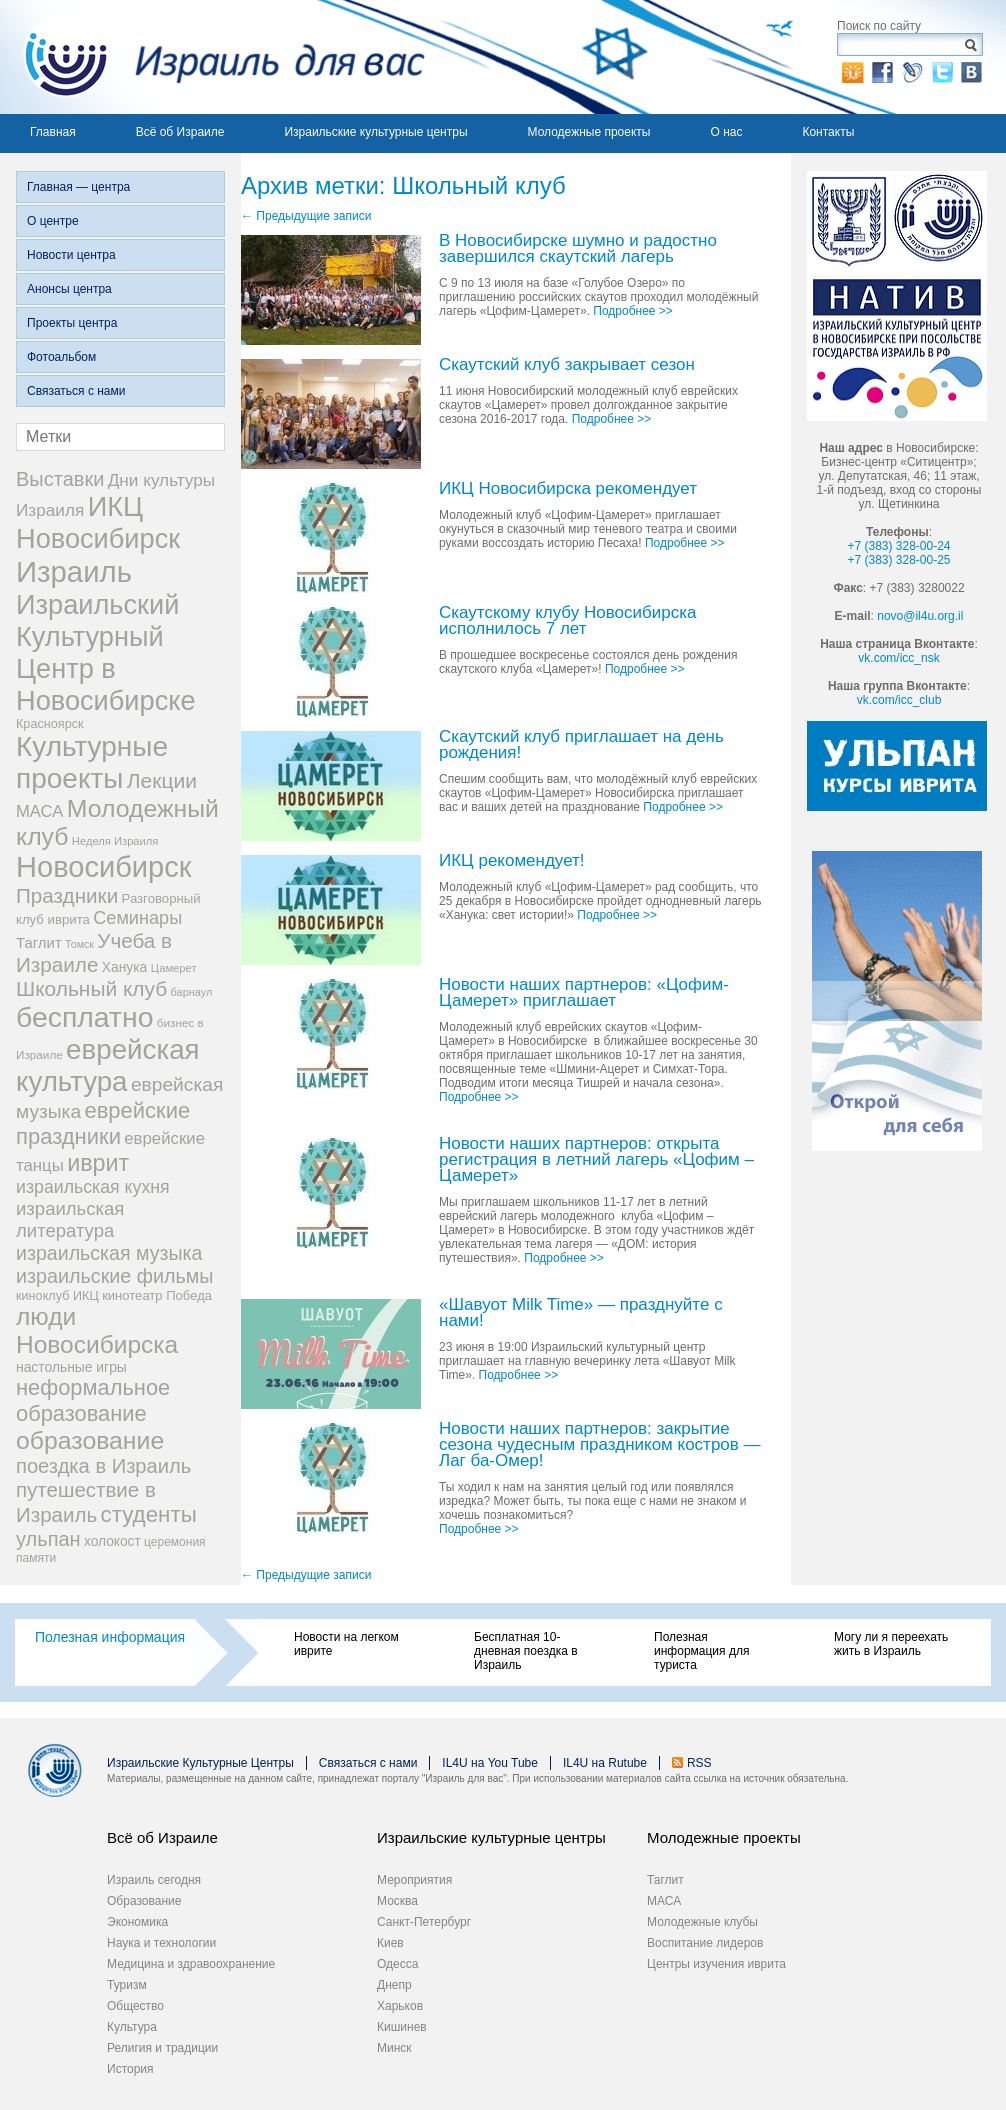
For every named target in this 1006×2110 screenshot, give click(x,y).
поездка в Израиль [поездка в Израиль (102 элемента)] (103, 1466)
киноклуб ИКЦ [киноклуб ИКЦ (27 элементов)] (57, 1296)
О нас (726, 132)
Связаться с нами (76, 391)
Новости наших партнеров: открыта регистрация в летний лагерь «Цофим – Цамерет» (596, 1160)
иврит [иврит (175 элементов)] (98, 1163)
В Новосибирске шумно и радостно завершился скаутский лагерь (578, 249)
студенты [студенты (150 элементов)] (148, 1514)
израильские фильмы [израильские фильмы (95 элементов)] (114, 1276)
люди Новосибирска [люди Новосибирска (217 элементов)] (97, 1330)
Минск (394, 2048)
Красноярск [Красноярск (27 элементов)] (50, 724)
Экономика (137, 1922)
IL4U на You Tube (490, 1763)
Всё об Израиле (180, 132)
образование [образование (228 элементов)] (90, 1440)
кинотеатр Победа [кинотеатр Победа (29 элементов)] (157, 1295)
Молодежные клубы (702, 1922)
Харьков (400, 2006)
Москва (397, 1901)
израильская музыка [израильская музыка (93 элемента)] (109, 1253)
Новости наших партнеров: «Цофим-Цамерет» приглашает (584, 993)
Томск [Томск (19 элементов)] (79, 944)
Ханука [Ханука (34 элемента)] (125, 967)
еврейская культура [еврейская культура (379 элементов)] (108, 1065)
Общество (135, 2006)
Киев (390, 1943)
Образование (144, 1901)
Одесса (397, 1964)
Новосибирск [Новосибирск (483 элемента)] (103, 867)
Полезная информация (110, 1637)
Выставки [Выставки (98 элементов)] (60, 479)
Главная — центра (78, 187)
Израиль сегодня (154, 1880)
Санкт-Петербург (424, 1922)
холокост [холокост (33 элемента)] (112, 1541)
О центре (53, 221)
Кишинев (402, 2027)
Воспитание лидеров (705, 1943)
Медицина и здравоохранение (191, 1964)
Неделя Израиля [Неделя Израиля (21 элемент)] (115, 841)
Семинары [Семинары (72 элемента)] (137, 918)
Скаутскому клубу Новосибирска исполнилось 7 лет (567, 621)
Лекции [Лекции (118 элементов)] (162, 780)
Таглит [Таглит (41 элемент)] (39, 942)
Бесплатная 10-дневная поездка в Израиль (526, 1651)
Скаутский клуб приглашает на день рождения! (581, 745)
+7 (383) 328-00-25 (898, 560)
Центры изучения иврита (716, 1964)
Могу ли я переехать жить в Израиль (891, 1644)
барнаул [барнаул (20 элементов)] (192, 992)
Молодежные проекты (589, 132)
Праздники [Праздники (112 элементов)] (67, 895)
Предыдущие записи (306, 216)
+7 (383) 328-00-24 (898, 546)
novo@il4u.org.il (920, 616)
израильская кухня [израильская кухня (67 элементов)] (93, 1187)
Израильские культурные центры (375, 132)
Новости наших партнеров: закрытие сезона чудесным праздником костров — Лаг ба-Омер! (600, 1445)
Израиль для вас (212, 57)
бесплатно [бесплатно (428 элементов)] (85, 1017)
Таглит (665, 1880)
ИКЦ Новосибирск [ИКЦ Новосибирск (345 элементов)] (98, 522)
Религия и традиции (162, 2048)
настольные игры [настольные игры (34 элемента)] (71, 1367)
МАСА (664, 1901)
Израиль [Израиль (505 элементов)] (74, 571)
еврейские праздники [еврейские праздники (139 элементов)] (103, 1123)
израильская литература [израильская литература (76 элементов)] (70, 1219)
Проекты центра (72, 323)
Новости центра (71, 255)
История (130, 2069)
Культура (132, 2027)
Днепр (394, 1985)
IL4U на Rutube (605, 1763)
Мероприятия (414, 1880)
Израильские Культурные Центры (200, 1763)
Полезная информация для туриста (701, 1651)
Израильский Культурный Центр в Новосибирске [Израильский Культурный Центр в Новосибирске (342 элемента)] (106, 652)
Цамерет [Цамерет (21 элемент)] (174, 968)
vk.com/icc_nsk (898, 658)
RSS (699, 1763)
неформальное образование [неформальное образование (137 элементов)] (93, 1400)
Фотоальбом (61, 357)
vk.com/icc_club (899, 700)
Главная (53, 132)
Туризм (127, 1985)
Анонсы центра (69, 289)
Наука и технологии (161, 1943)
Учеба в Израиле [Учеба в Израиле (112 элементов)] (94, 952)
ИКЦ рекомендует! (512, 861)
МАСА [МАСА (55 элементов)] (39, 811)
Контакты (828, 132)
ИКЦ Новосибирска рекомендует (568, 489)
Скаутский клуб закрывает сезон (567, 365)
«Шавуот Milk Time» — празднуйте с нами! (581, 1313)
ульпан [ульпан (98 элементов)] (48, 1539)
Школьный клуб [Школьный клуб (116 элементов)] (91, 988)
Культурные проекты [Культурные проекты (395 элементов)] (92, 762)
